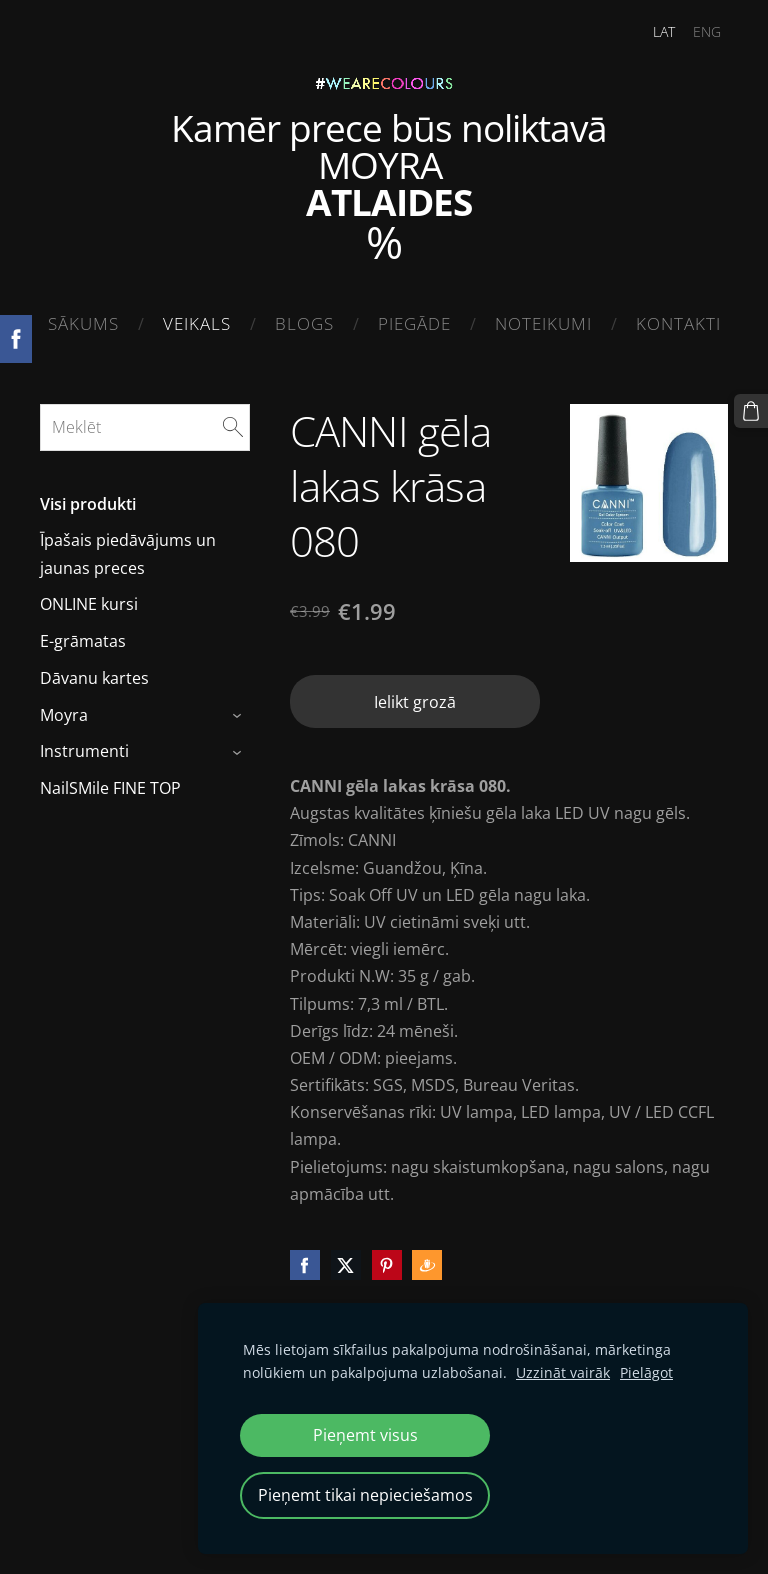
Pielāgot (646, 1372)
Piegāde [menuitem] (414, 323)
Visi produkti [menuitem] (88, 504)
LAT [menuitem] (664, 31)
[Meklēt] (145, 427)
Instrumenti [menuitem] (84, 751)
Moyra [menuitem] (64, 715)
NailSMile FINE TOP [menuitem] (110, 788)
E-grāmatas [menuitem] (83, 641)
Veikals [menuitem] (197, 323)
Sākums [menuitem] (83, 323)
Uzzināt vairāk (563, 1372)
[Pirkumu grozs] (751, 411)
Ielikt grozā (415, 702)
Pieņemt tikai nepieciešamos (365, 1495)
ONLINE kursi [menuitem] (89, 604)
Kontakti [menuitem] (678, 323)
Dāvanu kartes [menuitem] (94, 678)
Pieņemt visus (365, 1435)
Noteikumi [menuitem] (543, 323)
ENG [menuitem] (707, 31)
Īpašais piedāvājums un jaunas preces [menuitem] (128, 553)
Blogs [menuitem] (304, 323)
